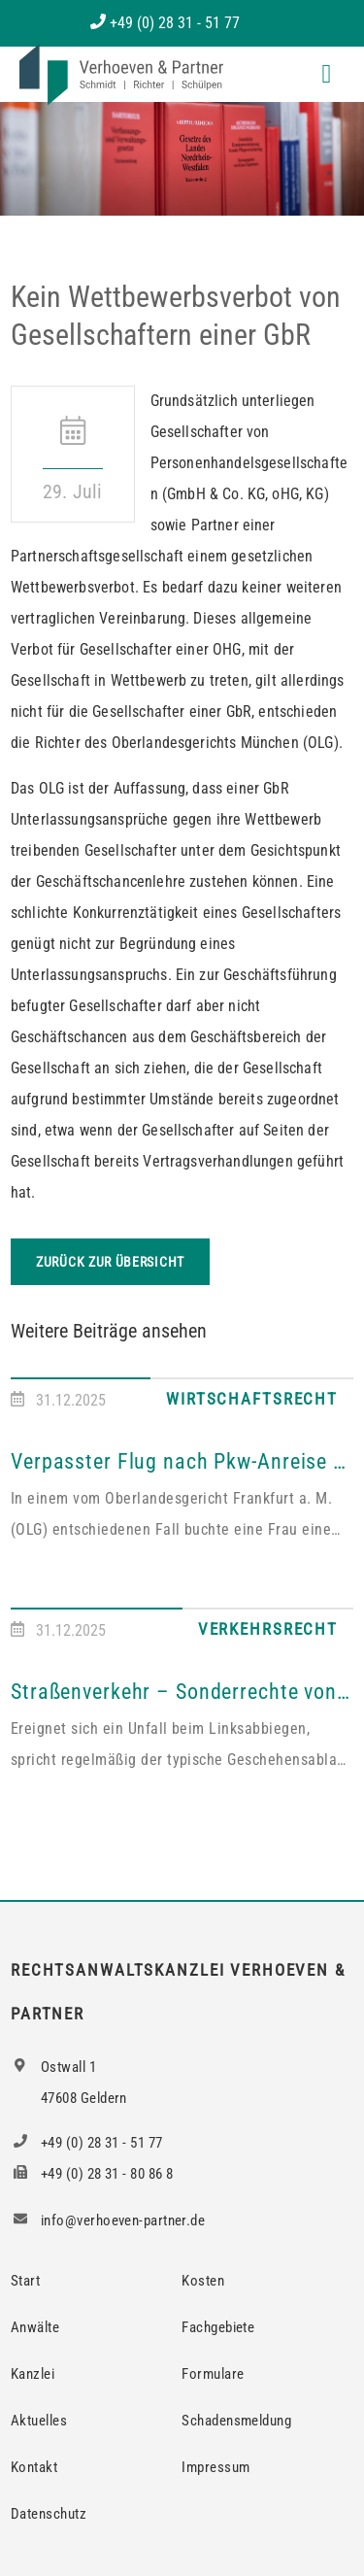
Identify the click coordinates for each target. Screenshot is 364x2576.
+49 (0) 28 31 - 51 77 (175, 23)
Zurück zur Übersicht (110, 1262)
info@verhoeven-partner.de (108, 2220)
